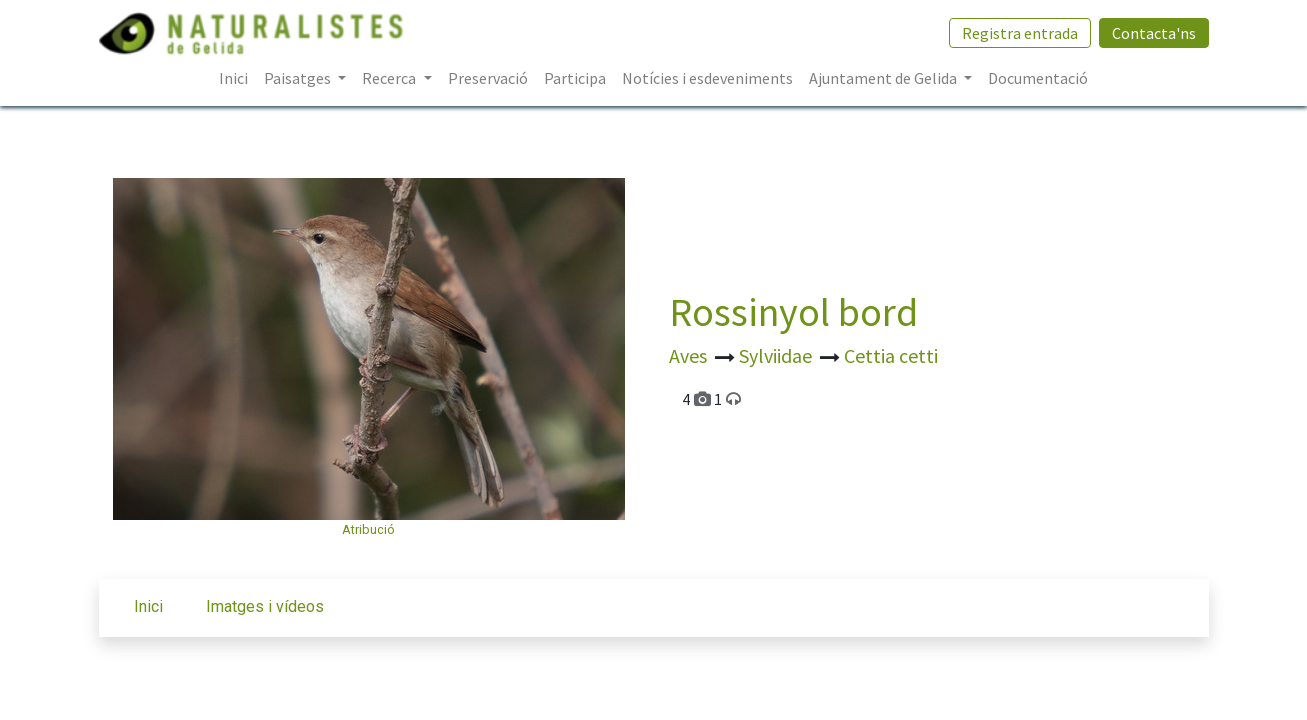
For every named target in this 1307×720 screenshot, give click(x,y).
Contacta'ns (1154, 33)
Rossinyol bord (793, 312)
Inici (148, 606)
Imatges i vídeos (265, 606)
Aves (690, 355)
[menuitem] (233, 78)
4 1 (711, 399)
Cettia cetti (891, 355)
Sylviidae (777, 355)
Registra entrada (1020, 33)
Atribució (368, 529)
